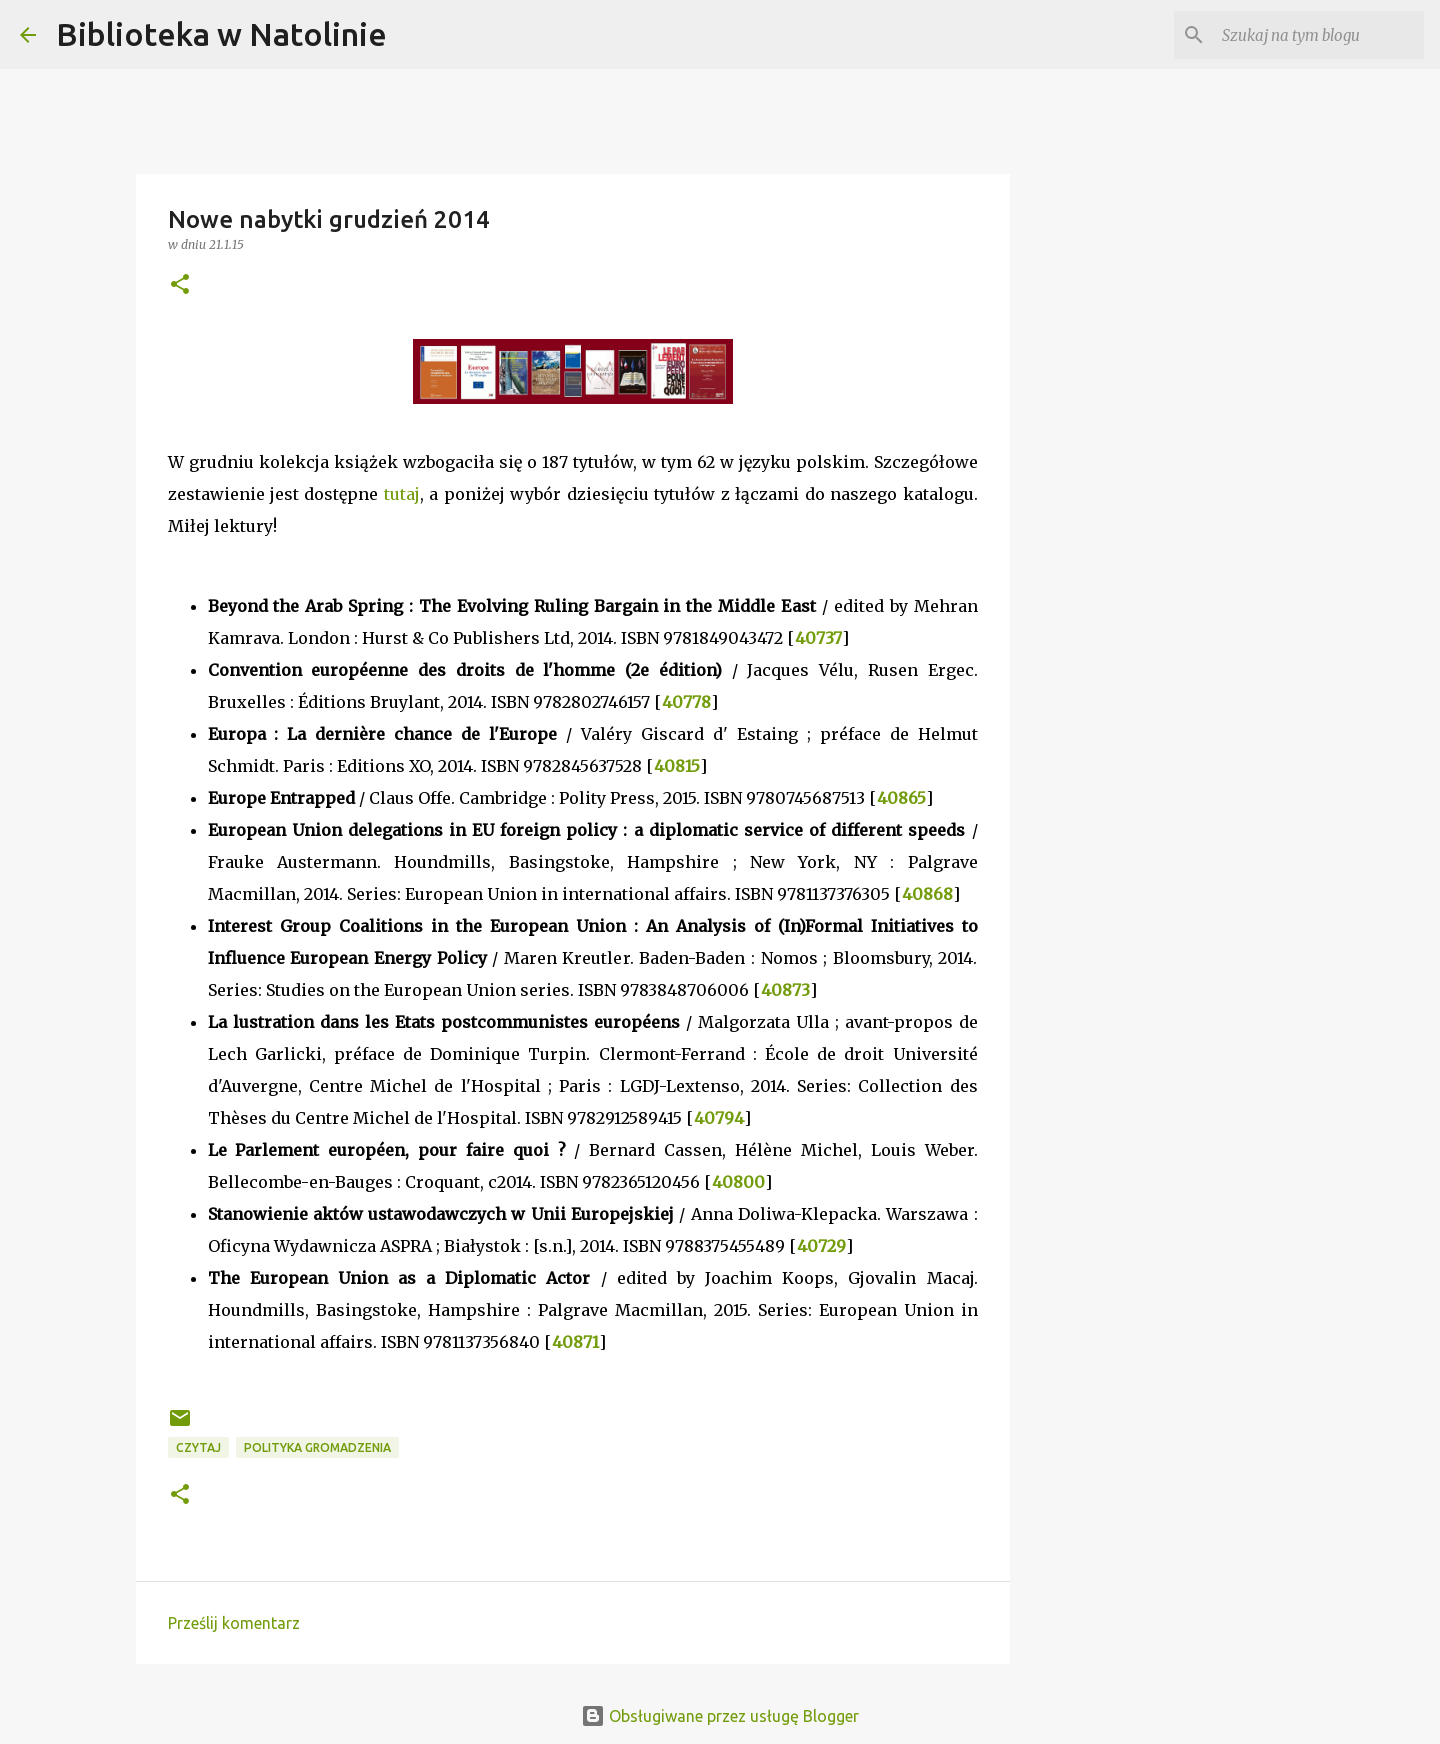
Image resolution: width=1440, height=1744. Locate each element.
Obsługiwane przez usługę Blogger (720, 1716)
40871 (575, 1342)
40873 (785, 990)
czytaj (198, 1447)
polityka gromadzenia (317, 1447)
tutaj (402, 494)
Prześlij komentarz (234, 1623)
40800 (738, 1182)
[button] (180, 285)
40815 (677, 766)
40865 (901, 798)
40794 (719, 1118)
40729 (821, 1246)
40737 (818, 638)
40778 (686, 702)
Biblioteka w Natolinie (221, 34)
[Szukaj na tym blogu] (1319, 35)
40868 (927, 894)
